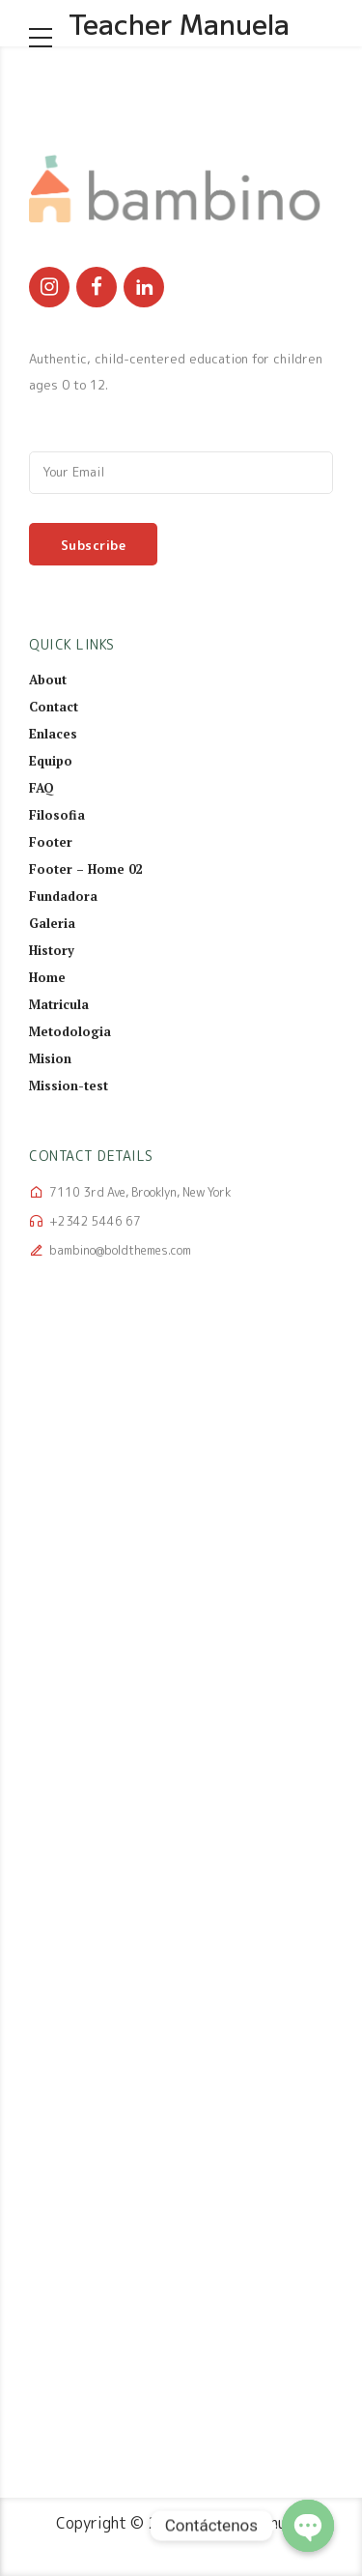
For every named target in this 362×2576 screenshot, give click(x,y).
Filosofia (57, 815)
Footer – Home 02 (85, 869)
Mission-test (68, 1085)
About (48, 679)
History (51, 950)
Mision (50, 1058)
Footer (50, 842)
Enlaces (53, 733)
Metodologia (70, 1031)
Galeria (52, 923)
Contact (53, 706)
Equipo (50, 760)
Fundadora (63, 896)
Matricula (59, 1004)
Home (47, 977)
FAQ (41, 787)
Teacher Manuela (179, 23)
